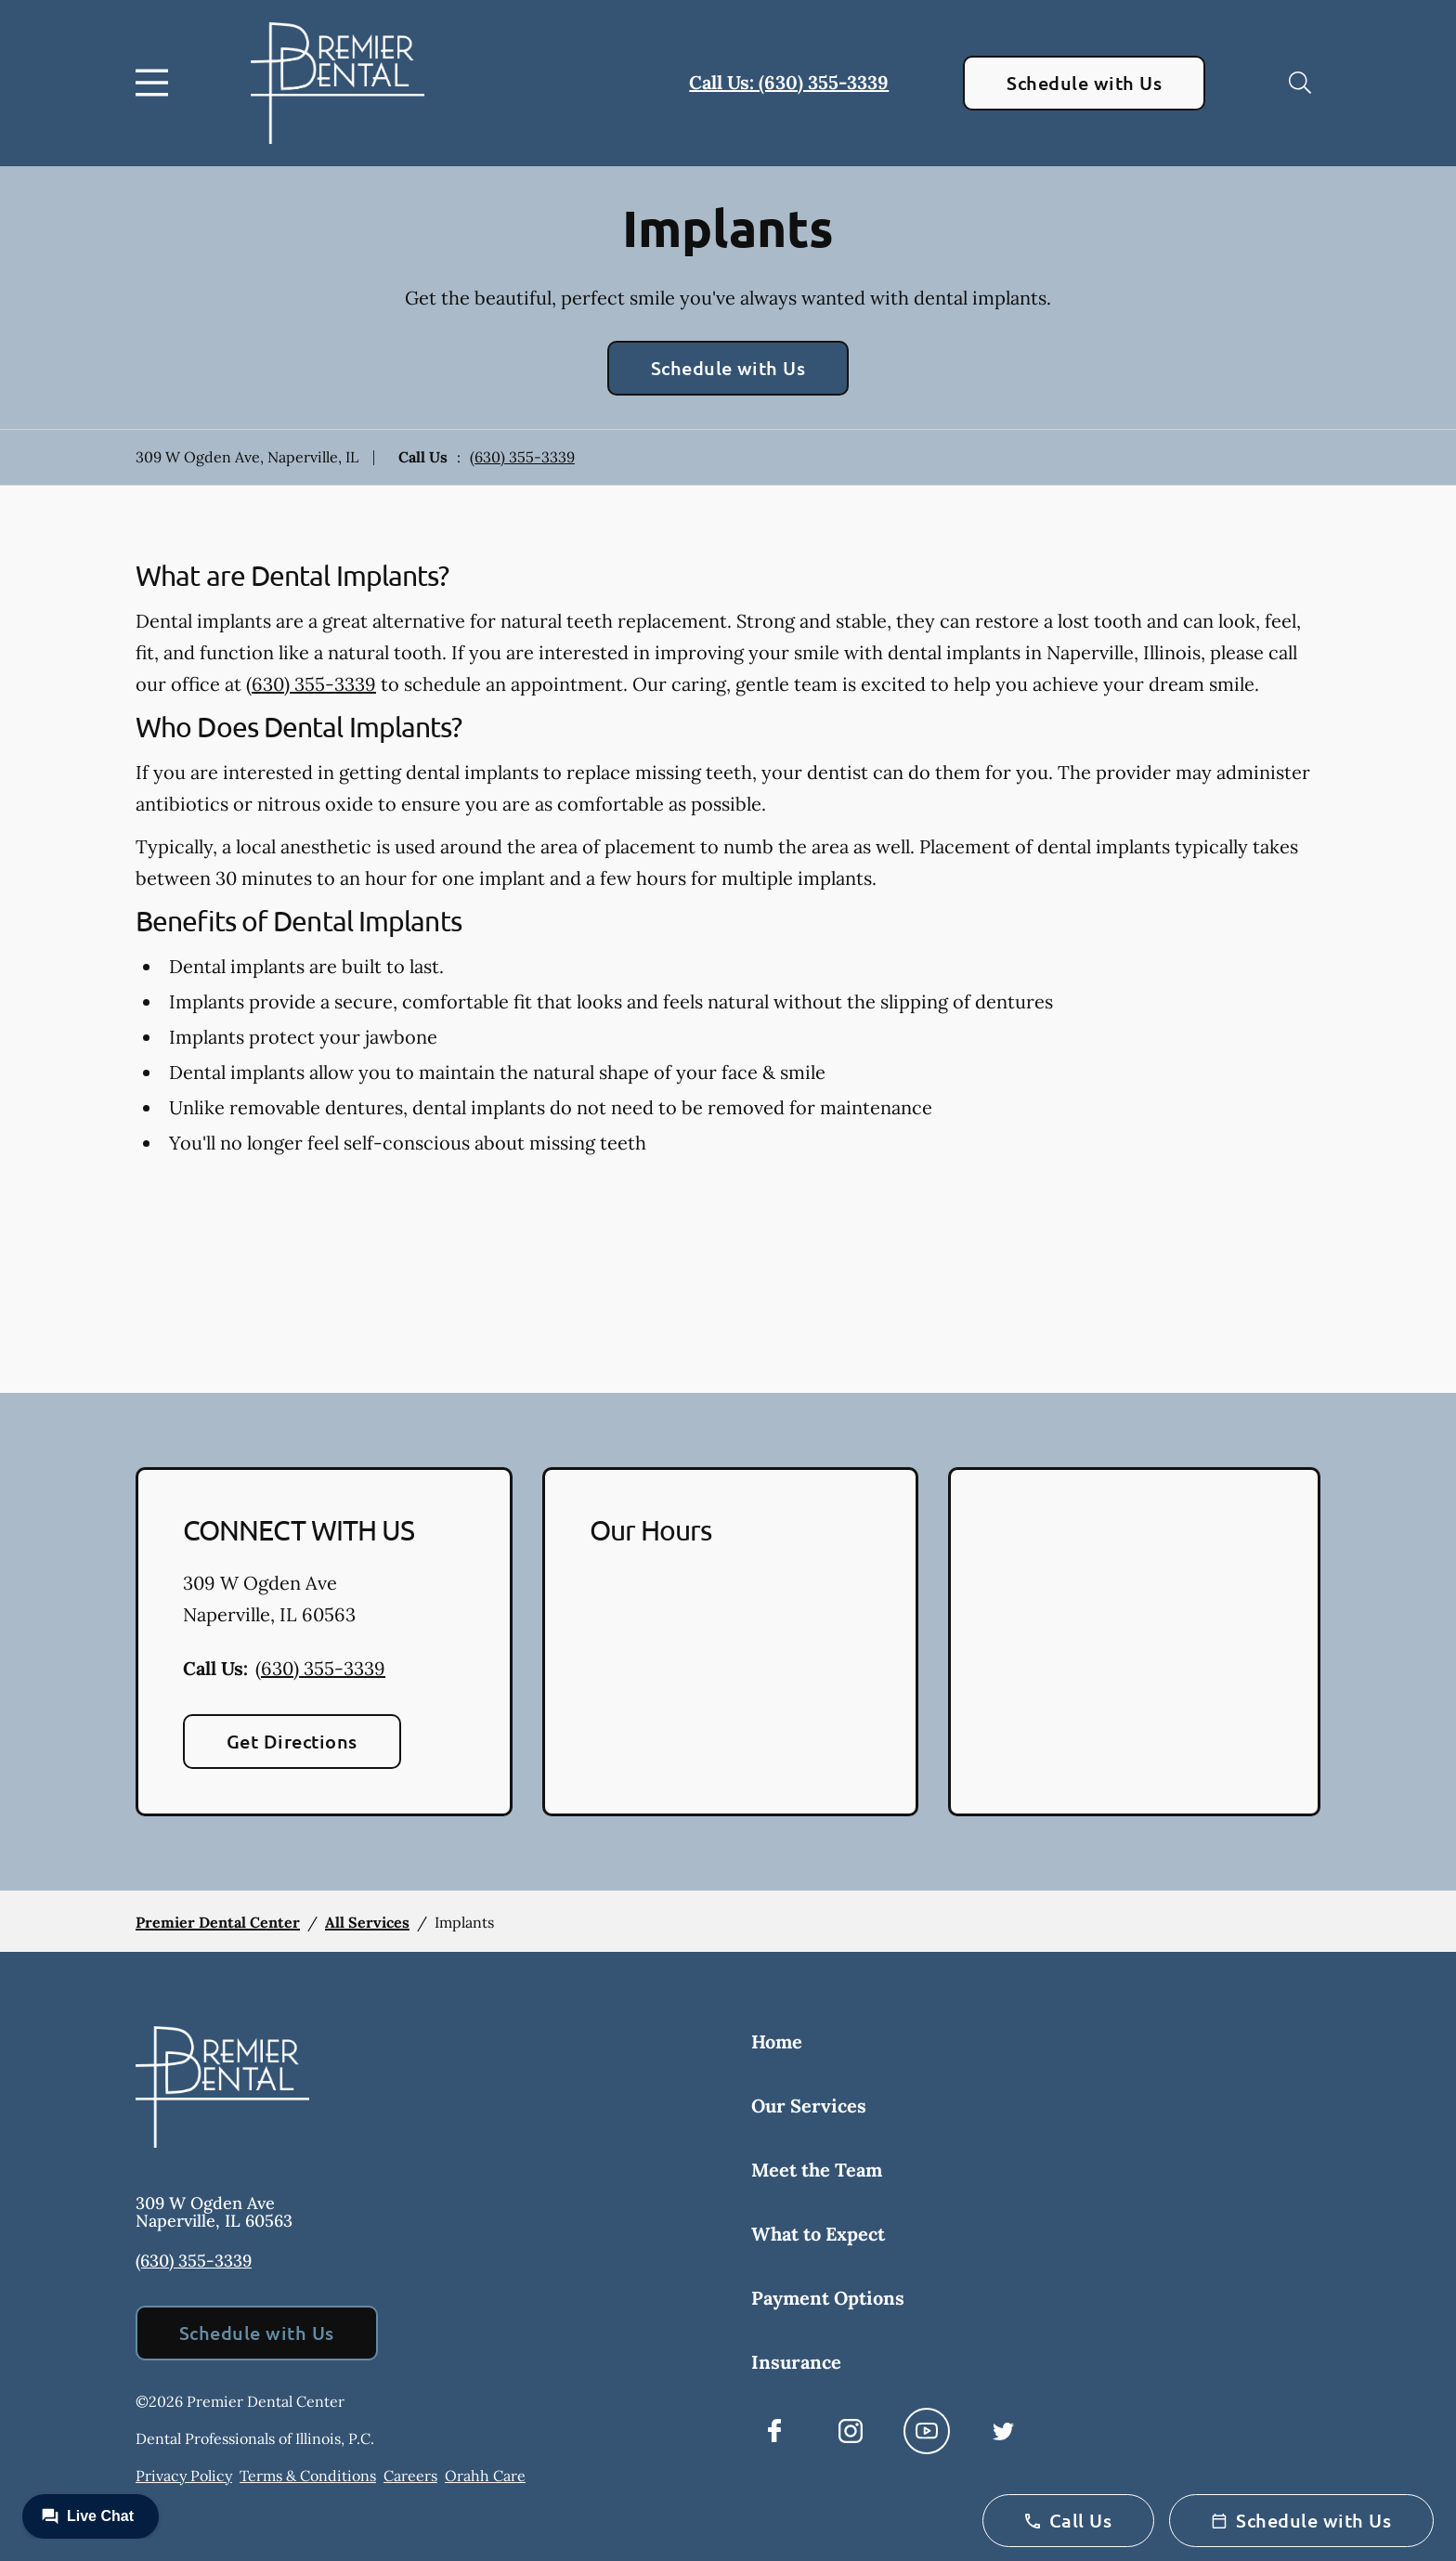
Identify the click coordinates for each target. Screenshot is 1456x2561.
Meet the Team (816, 2169)
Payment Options (827, 2297)
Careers (410, 2475)
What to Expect (818, 2233)
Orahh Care (485, 2475)
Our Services (808, 2105)
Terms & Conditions (308, 2475)
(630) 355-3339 (522, 457)
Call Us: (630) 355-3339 (789, 82)
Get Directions (292, 1741)
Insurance (796, 2361)
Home (776, 2041)
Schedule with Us (1084, 83)
